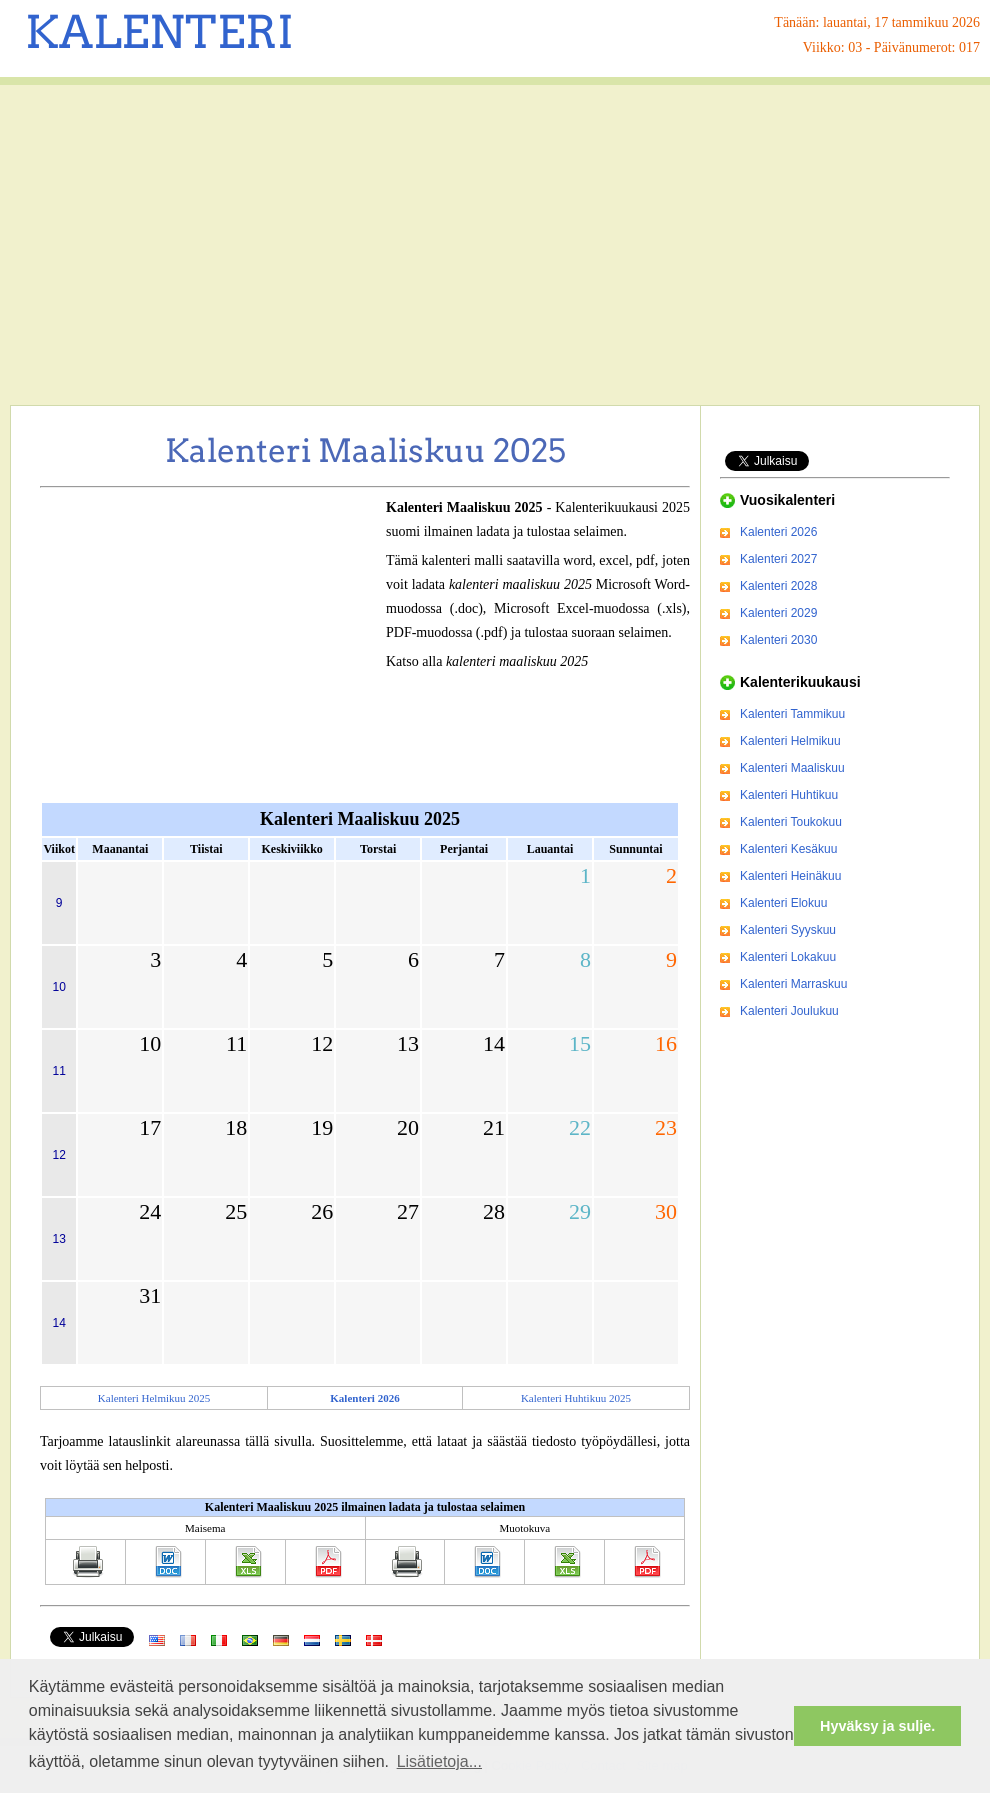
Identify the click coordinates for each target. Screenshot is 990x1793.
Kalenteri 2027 (778, 559)
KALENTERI (159, 32)
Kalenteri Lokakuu (788, 957)
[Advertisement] (495, 245)
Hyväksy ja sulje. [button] (877, 1726)
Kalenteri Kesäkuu (788, 849)
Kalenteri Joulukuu (789, 1011)
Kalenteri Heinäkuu (790, 876)
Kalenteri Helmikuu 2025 (154, 1398)
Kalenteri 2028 (778, 586)
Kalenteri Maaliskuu (792, 768)
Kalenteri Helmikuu (790, 741)
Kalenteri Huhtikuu (789, 795)
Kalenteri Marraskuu (793, 984)
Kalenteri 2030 (778, 640)
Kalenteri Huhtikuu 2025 (576, 1398)
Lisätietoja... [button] (439, 1761)
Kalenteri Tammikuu (792, 714)
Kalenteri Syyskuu (788, 930)
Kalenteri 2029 (778, 613)
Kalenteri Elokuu (783, 903)
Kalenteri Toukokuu (791, 822)
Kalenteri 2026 (778, 532)
